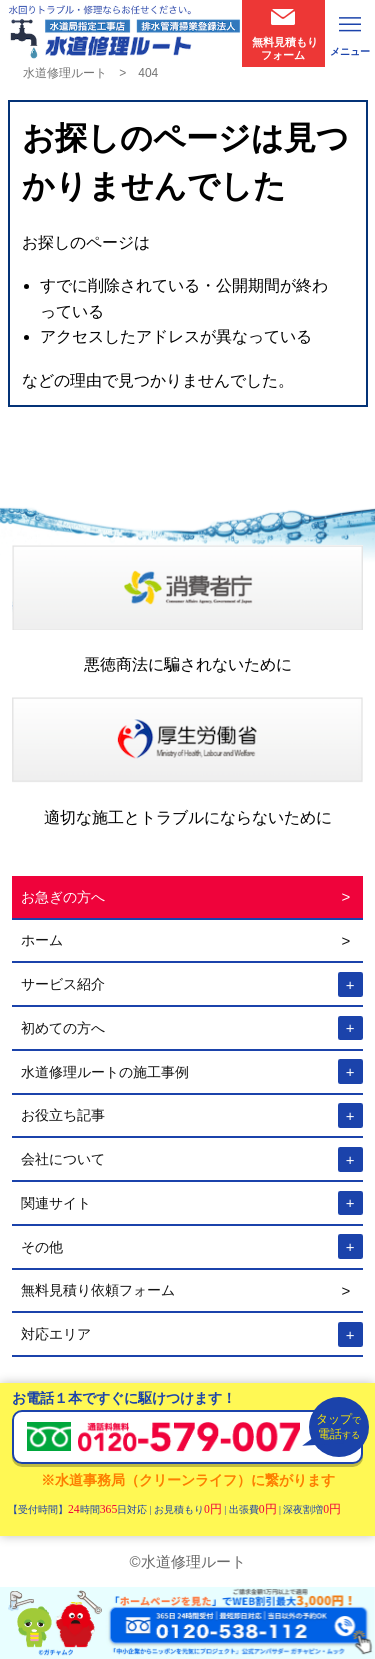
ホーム (42, 940)
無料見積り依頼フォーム (98, 1290)
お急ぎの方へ (63, 897)
